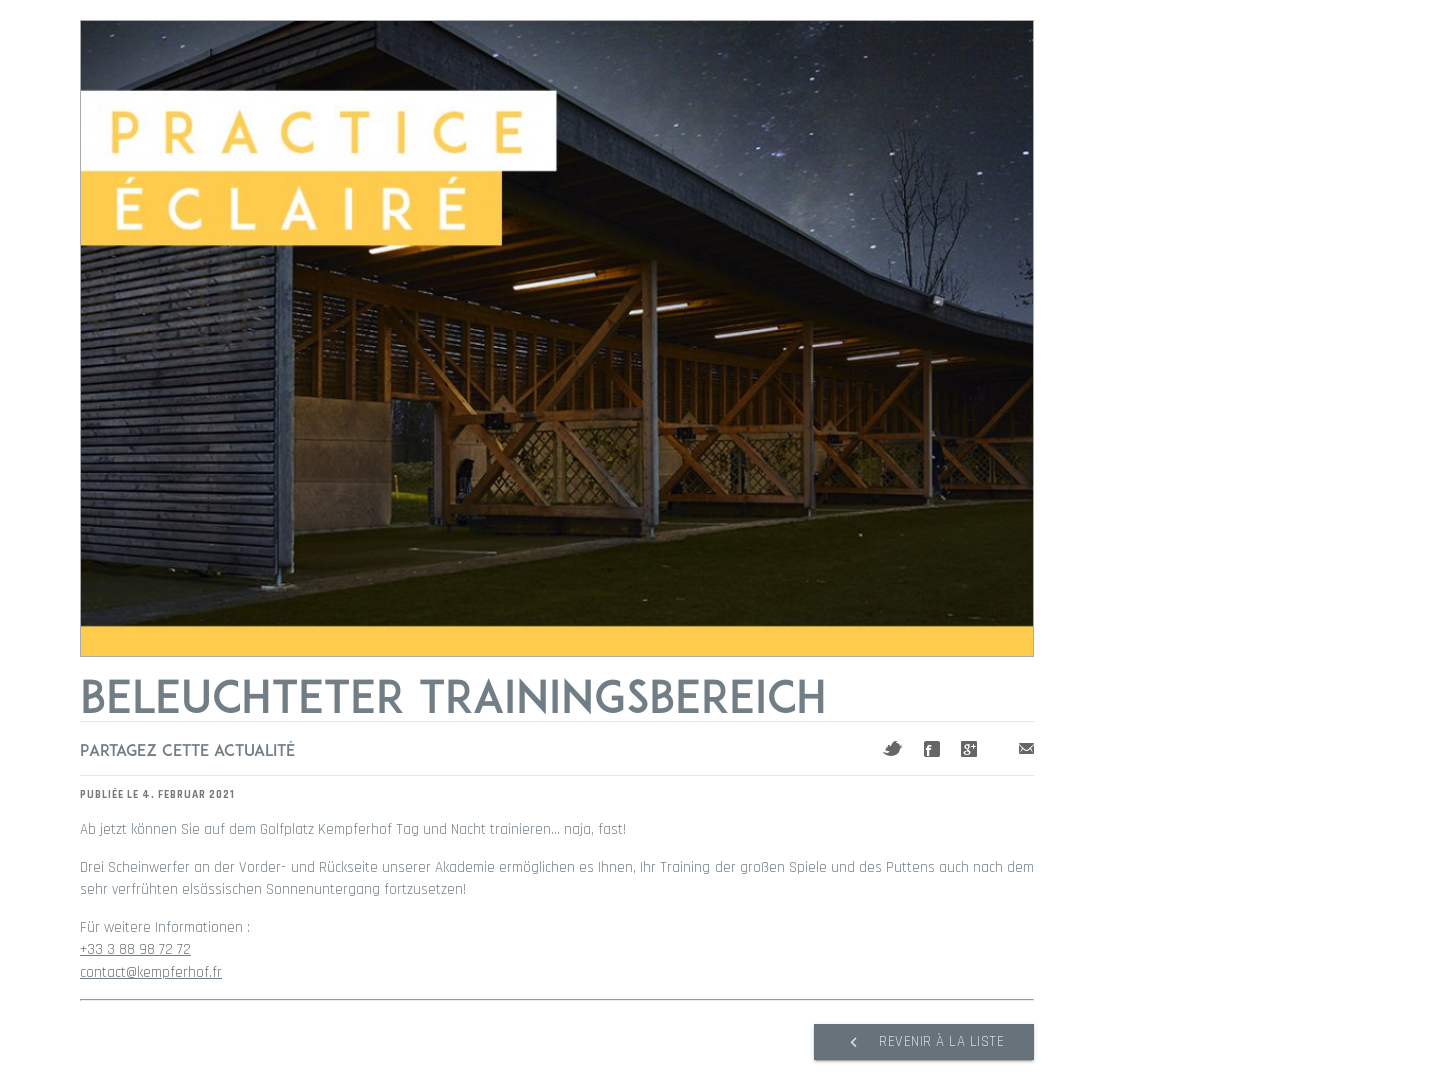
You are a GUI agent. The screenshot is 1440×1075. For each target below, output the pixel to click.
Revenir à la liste (924, 1042)
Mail (1026, 748)
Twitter (893, 748)
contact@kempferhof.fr (151, 972)
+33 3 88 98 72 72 (135, 949)
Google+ (969, 749)
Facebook (932, 749)
